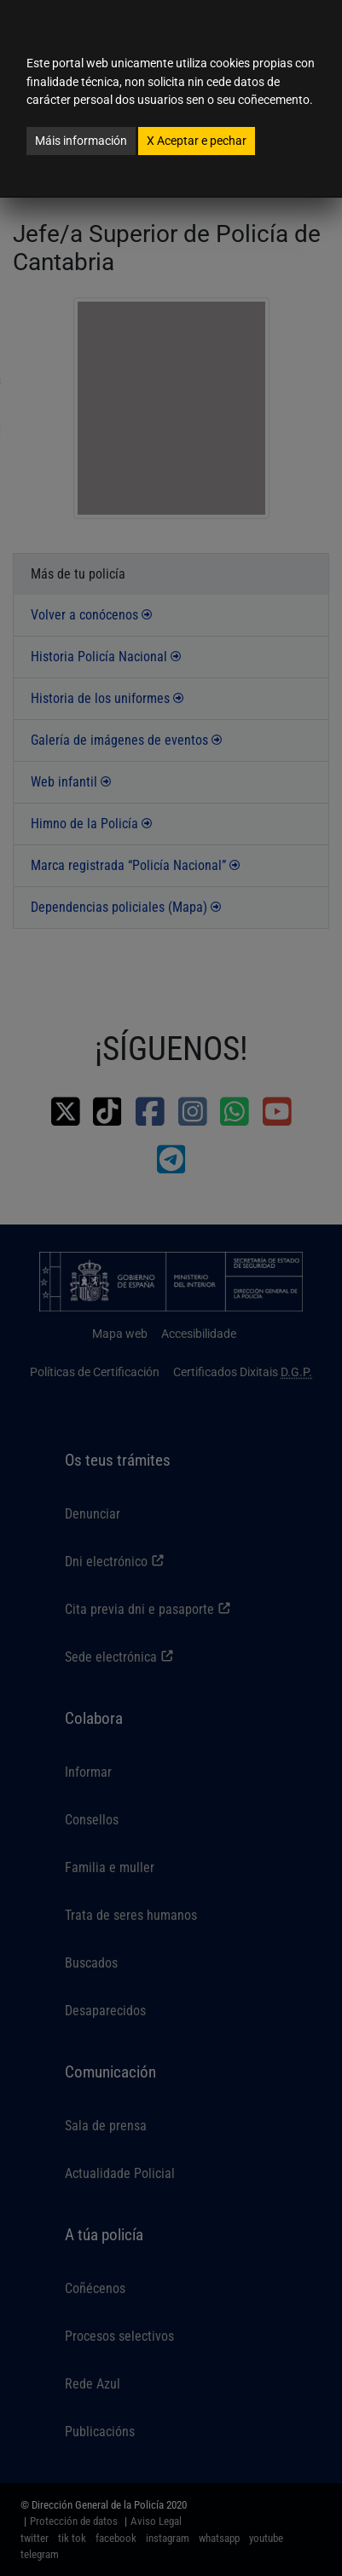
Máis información (81, 140)
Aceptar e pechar (196, 140)
